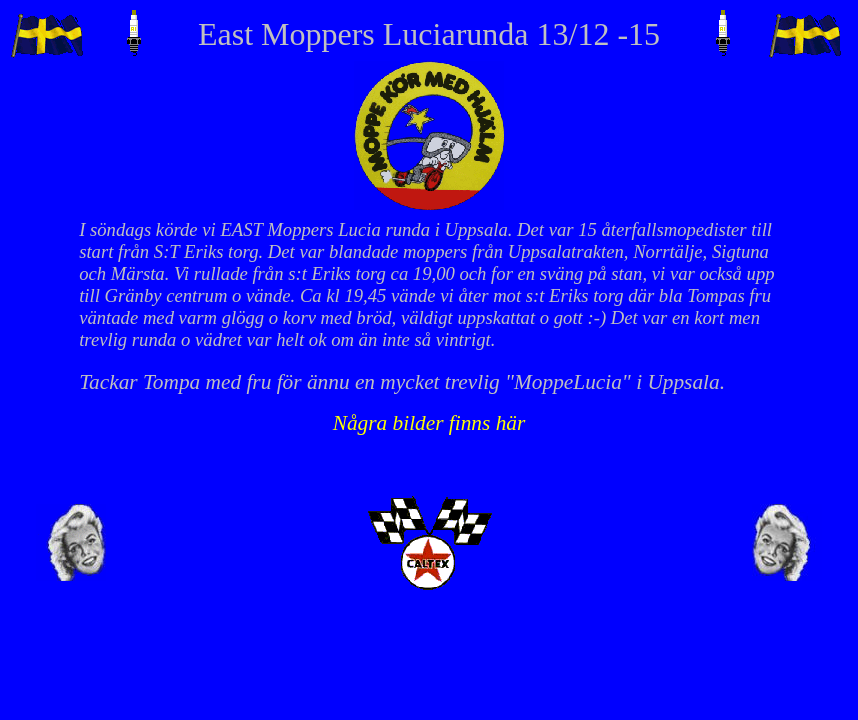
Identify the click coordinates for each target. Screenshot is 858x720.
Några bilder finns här (429, 423)
